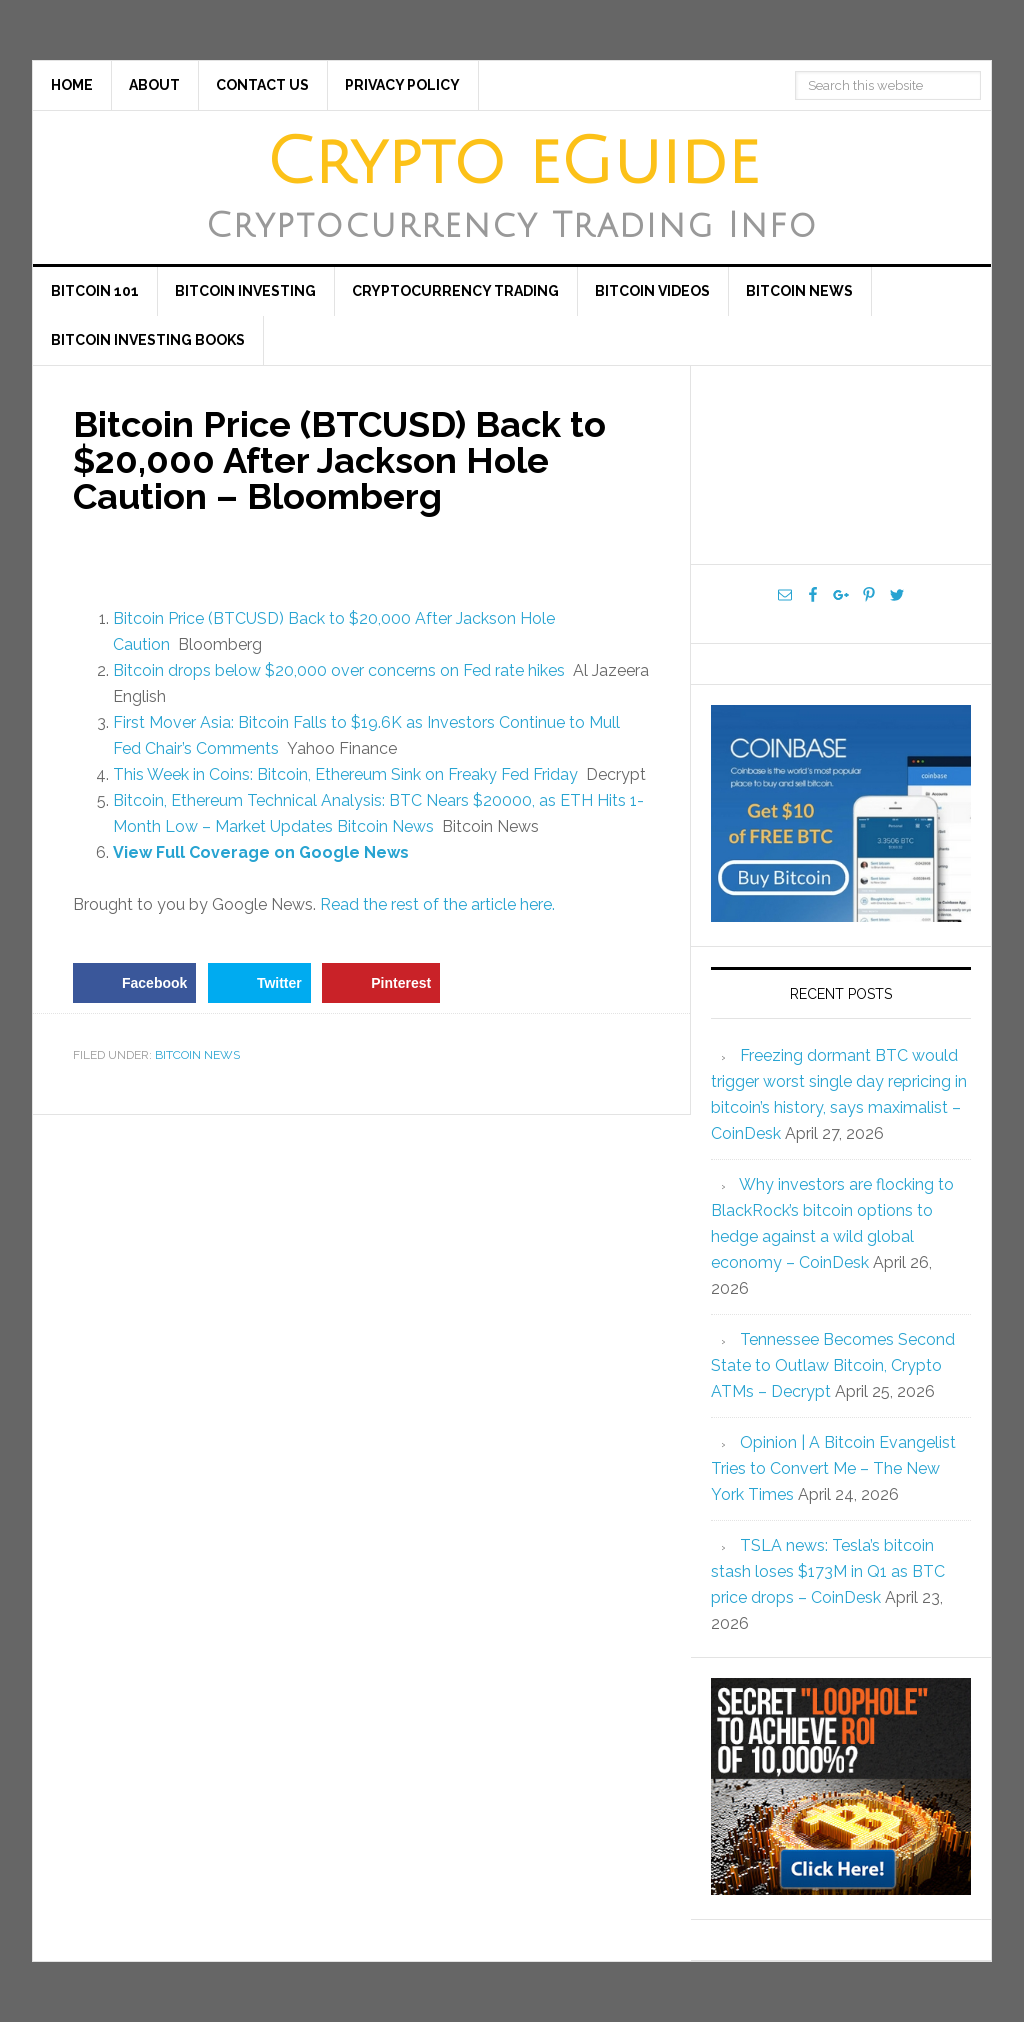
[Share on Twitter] (259, 983)
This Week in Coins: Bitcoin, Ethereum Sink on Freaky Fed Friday (345, 774)
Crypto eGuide (512, 163)
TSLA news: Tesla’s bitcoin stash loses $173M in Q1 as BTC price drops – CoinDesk (828, 1571)
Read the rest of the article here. (437, 904)
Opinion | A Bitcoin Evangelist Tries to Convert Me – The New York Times (833, 1468)
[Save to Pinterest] (381, 983)
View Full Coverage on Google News (261, 852)
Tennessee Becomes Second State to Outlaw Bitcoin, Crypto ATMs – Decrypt (833, 1365)
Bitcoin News (197, 1055)
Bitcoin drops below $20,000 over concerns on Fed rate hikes (339, 670)
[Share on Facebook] (134, 983)
